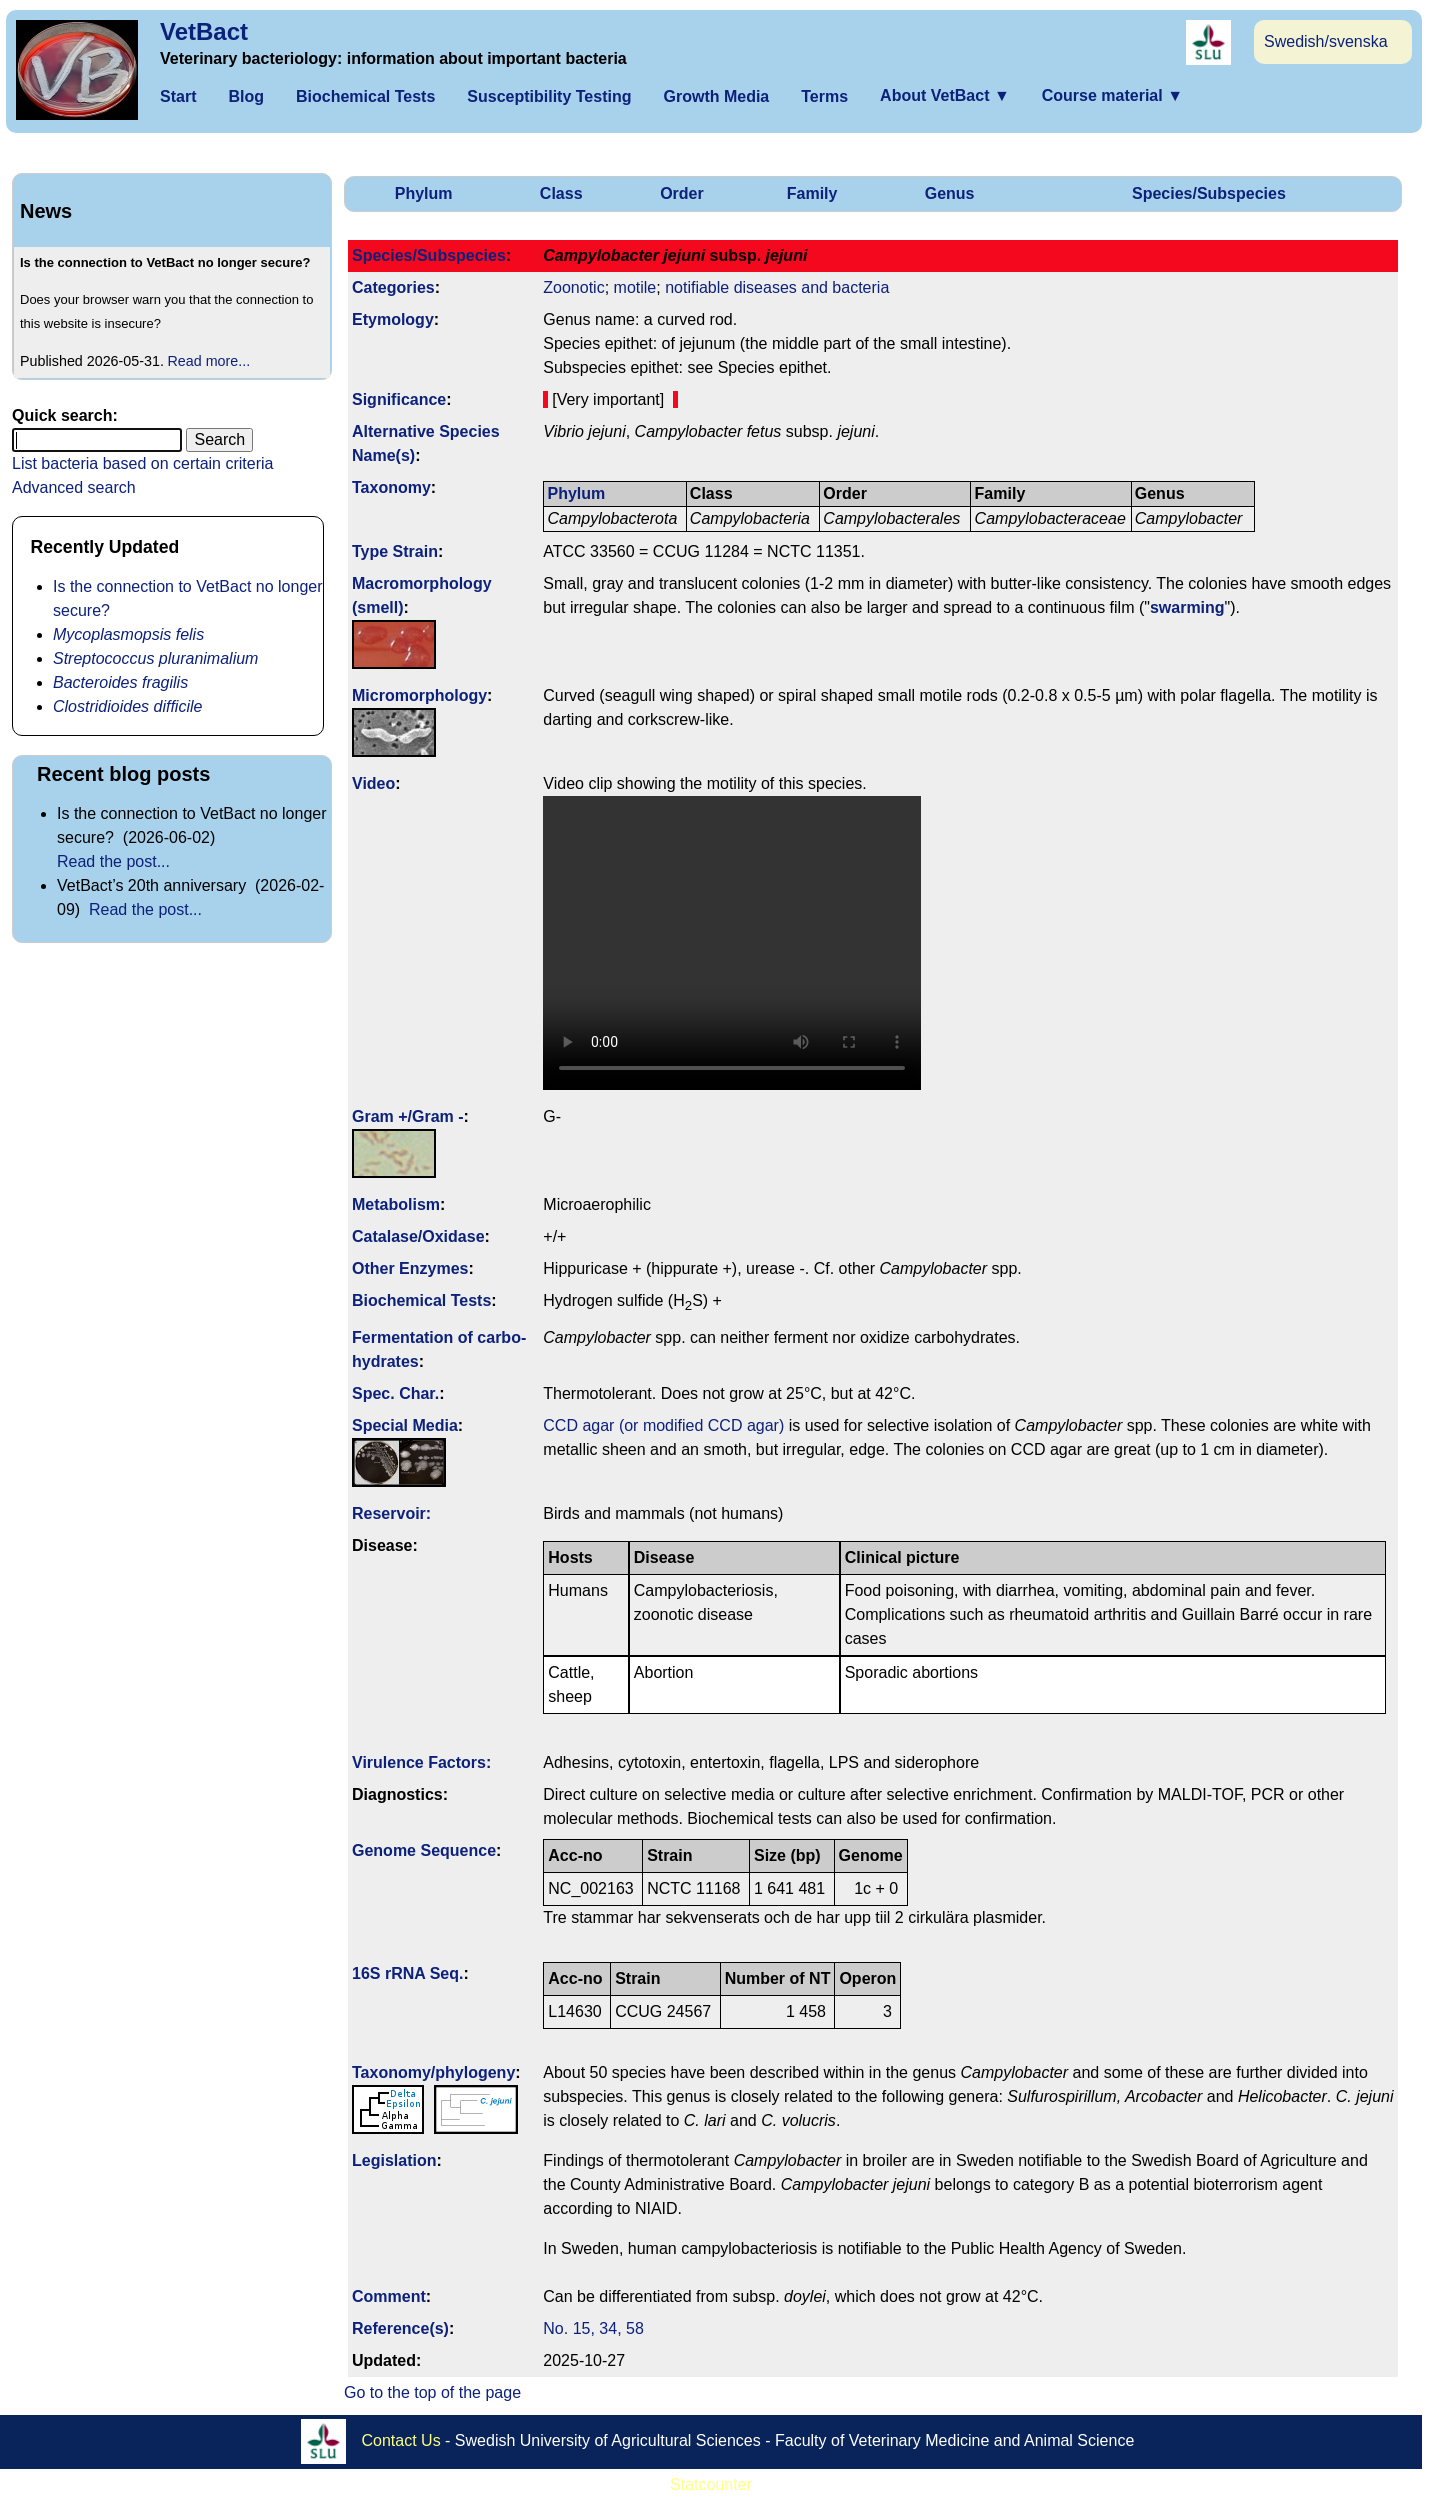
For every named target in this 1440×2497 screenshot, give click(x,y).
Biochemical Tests (365, 96)
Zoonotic (573, 287)
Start (178, 96)
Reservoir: (391, 1513)
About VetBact (945, 95)
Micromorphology (419, 695)
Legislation (394, 2160)
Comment (389, 2296)
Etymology (393, 319)
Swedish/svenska (1326, 41)
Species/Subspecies (1209, 193)
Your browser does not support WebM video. (732, 943)
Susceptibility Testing (549, 96)
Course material (1112, 95)
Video (373, 783)
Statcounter (711, 2484)
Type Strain (395, 551)
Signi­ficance (399, 399)
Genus (950, 193)
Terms (824, 96)
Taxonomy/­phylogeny (433, 2072)
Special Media (405, 1425)
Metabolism (396, 1204)
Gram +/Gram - (408, 1116)
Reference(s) (400, 2328)
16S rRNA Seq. (407, 1973)
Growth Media (716, 96)
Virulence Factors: (421, 1762)
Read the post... (113, 861)
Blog (246, 96)
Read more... (209, 361)
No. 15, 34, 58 (593, 2328)
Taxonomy (391, 487)
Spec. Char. (395, 1393)
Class (561, 193)
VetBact (204, 31)
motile (635, 287)
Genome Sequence (424, 1850)
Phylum (424, 193)
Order (682, 193)
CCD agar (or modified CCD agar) (663, 1425)
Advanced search (74, 487)
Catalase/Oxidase (418, 1236)
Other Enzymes (410, 1268)
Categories (393, 287)
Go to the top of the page (432, 2392)
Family (812, 193)
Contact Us (401, 2439)
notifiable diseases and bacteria (777, 287)
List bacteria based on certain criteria (142, 463)
